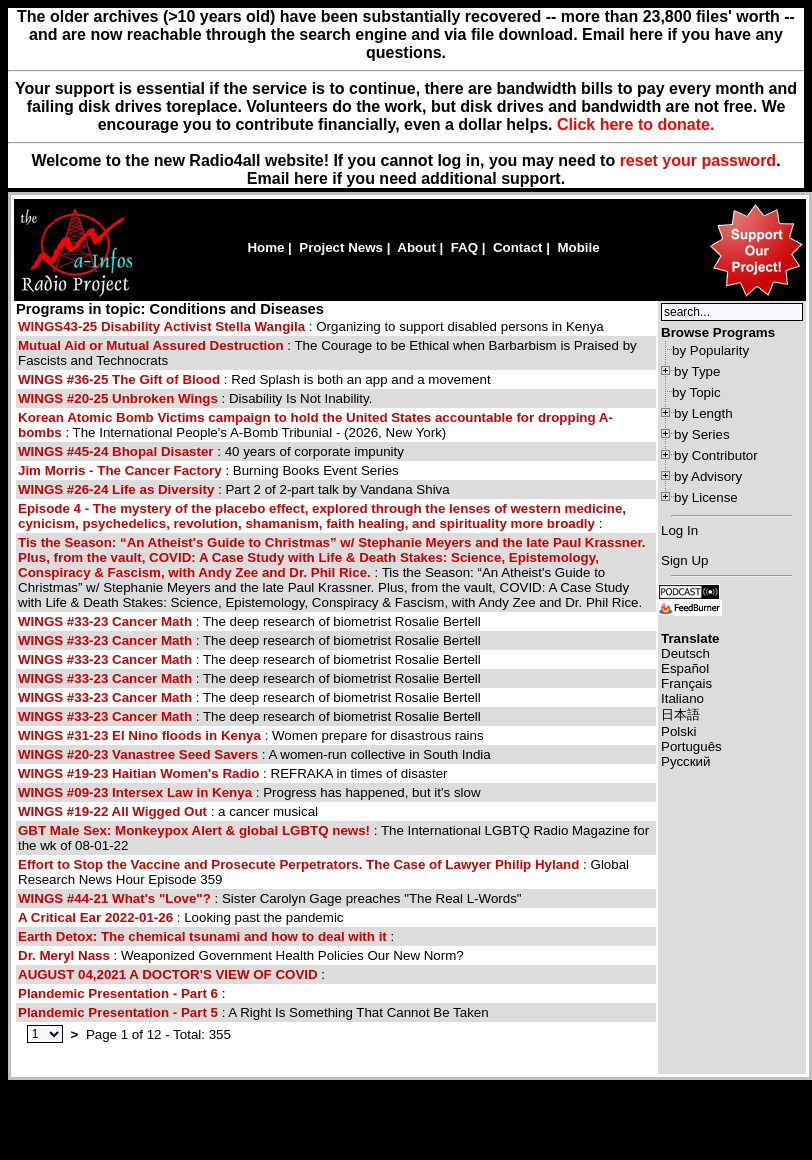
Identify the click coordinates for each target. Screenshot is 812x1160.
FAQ (464, 247)
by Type (697, 371)
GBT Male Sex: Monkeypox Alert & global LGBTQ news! (194, 830)
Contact (518, 247)
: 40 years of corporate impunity (211, 451)
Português (691, 746)
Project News (341, 247)
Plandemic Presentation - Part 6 (118, 993)
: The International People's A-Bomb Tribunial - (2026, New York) (315, 425)
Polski (679, 731)
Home (265, 247)
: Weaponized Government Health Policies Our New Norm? (241, 955)
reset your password (698, 160)
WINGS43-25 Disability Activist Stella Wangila (161, 326)
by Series (702, 434)
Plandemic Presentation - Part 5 (118, 1012)
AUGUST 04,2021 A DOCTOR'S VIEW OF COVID (168, 974)
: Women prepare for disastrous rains (251, 735)
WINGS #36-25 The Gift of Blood (121, 379)
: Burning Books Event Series (208, 470)
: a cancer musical (168, 811)
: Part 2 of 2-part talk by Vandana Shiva (234, 489)
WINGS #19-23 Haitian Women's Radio (138, 773)
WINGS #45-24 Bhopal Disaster (116, 451)
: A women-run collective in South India (254, 754)
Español (685, 668)
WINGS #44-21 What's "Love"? (114, 898)
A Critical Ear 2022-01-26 (95, 917)
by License (706, 497)
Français (686, 683)
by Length (703, 413)
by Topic (696, 392)
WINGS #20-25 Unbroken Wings (118, 398)
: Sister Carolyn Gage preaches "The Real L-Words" (270, 898)
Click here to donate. (635, 124)
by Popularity (710, 350)
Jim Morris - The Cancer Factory (120, 470)
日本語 (680, 714)
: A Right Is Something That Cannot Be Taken (253, 1012)
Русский (685, 761)
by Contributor (716, 455)
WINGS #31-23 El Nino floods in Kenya (141, 735)
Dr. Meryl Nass (64, 955)
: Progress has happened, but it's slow (249, 792)
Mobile (578, 247)
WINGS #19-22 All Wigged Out (114, 811)
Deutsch (685, 653)
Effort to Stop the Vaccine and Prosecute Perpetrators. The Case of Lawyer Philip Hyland (298, 864)
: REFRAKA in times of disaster (233, 773)
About (416, 247)
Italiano (682, 698)
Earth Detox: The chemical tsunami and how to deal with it (202, 936)
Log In (679, 530)
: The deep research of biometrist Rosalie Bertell (249, 621)
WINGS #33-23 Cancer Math (105, 621)
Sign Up (684, 560)
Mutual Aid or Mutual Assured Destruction (152, 345)
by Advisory (708, 476)
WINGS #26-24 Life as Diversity (118, 489)
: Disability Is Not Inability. (195, 398)
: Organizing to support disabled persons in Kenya (311, 326)
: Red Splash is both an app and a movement (254, 379)
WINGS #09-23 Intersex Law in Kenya (137, 792)
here (311, 178)
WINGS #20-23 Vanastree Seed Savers (140, 754)
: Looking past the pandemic (181, 917)
